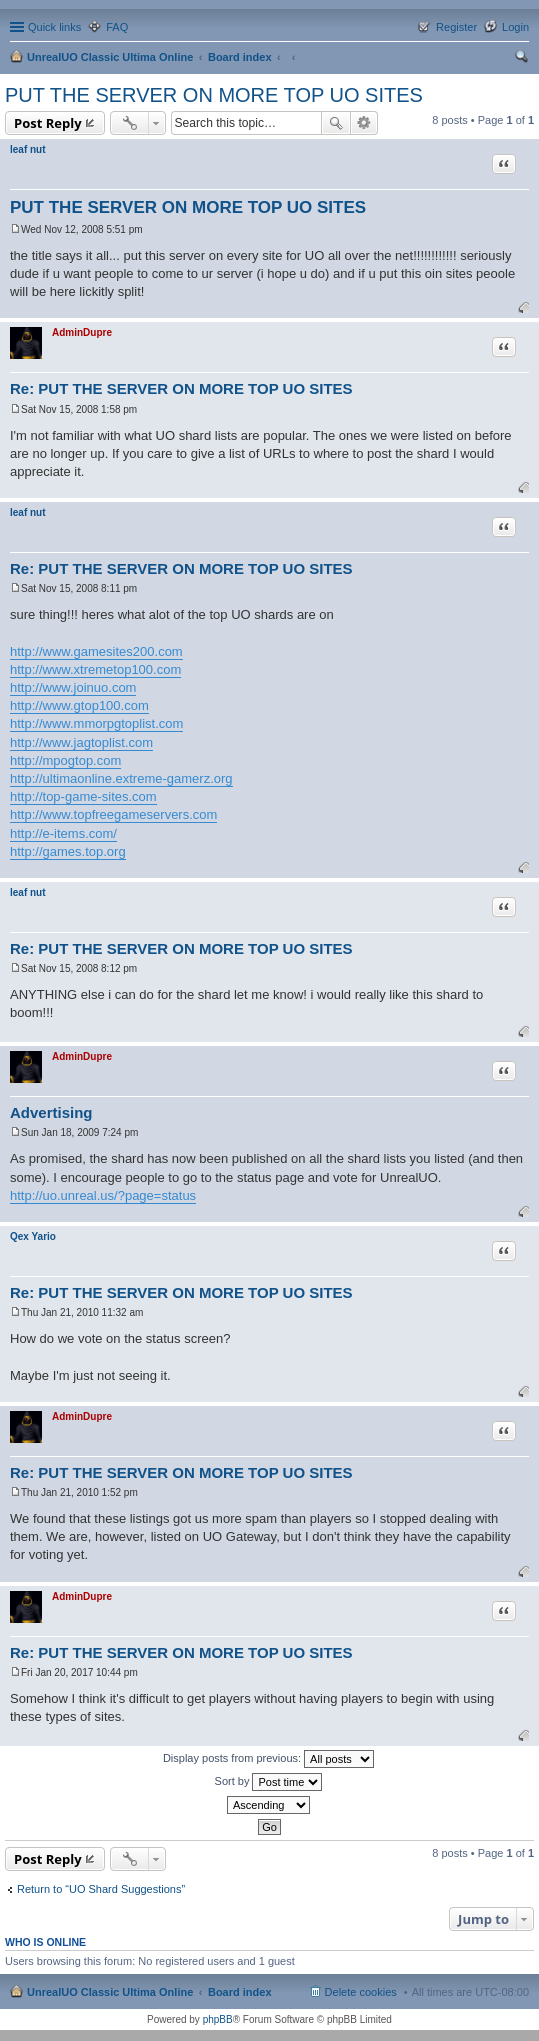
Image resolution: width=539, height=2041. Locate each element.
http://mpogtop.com (65, 760)
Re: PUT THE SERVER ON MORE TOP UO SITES (181, 388)
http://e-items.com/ (63, 833)
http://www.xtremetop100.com (95, 669)
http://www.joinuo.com (73, 687)
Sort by (269, 1782)
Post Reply (48, 123)
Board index (240, 57)
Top (523, 307)
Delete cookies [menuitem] (361, 1992)
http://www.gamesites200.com (96, 651)
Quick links (54, 27)
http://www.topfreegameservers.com (113, 814)
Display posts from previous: (268, 1759)
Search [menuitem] (521, 59)
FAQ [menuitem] (117, 27)
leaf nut (28, 149)
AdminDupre (82, 332)
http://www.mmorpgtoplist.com (96, 723)
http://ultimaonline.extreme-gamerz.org (121, 778)
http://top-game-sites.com (83, 796)
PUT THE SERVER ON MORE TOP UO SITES (214, 95)
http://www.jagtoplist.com (81, 742)
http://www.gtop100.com (79, 705)
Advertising (51, 1112)
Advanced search (364, 123)
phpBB (218, 2019)
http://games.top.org (68, 851)
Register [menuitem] (456, 27)
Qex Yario (33, 1236)
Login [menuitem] (515, 27)
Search (336, 123)
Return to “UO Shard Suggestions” (101, 1889)
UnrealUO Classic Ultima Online (110, 57)
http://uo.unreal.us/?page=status (103, 1195)
